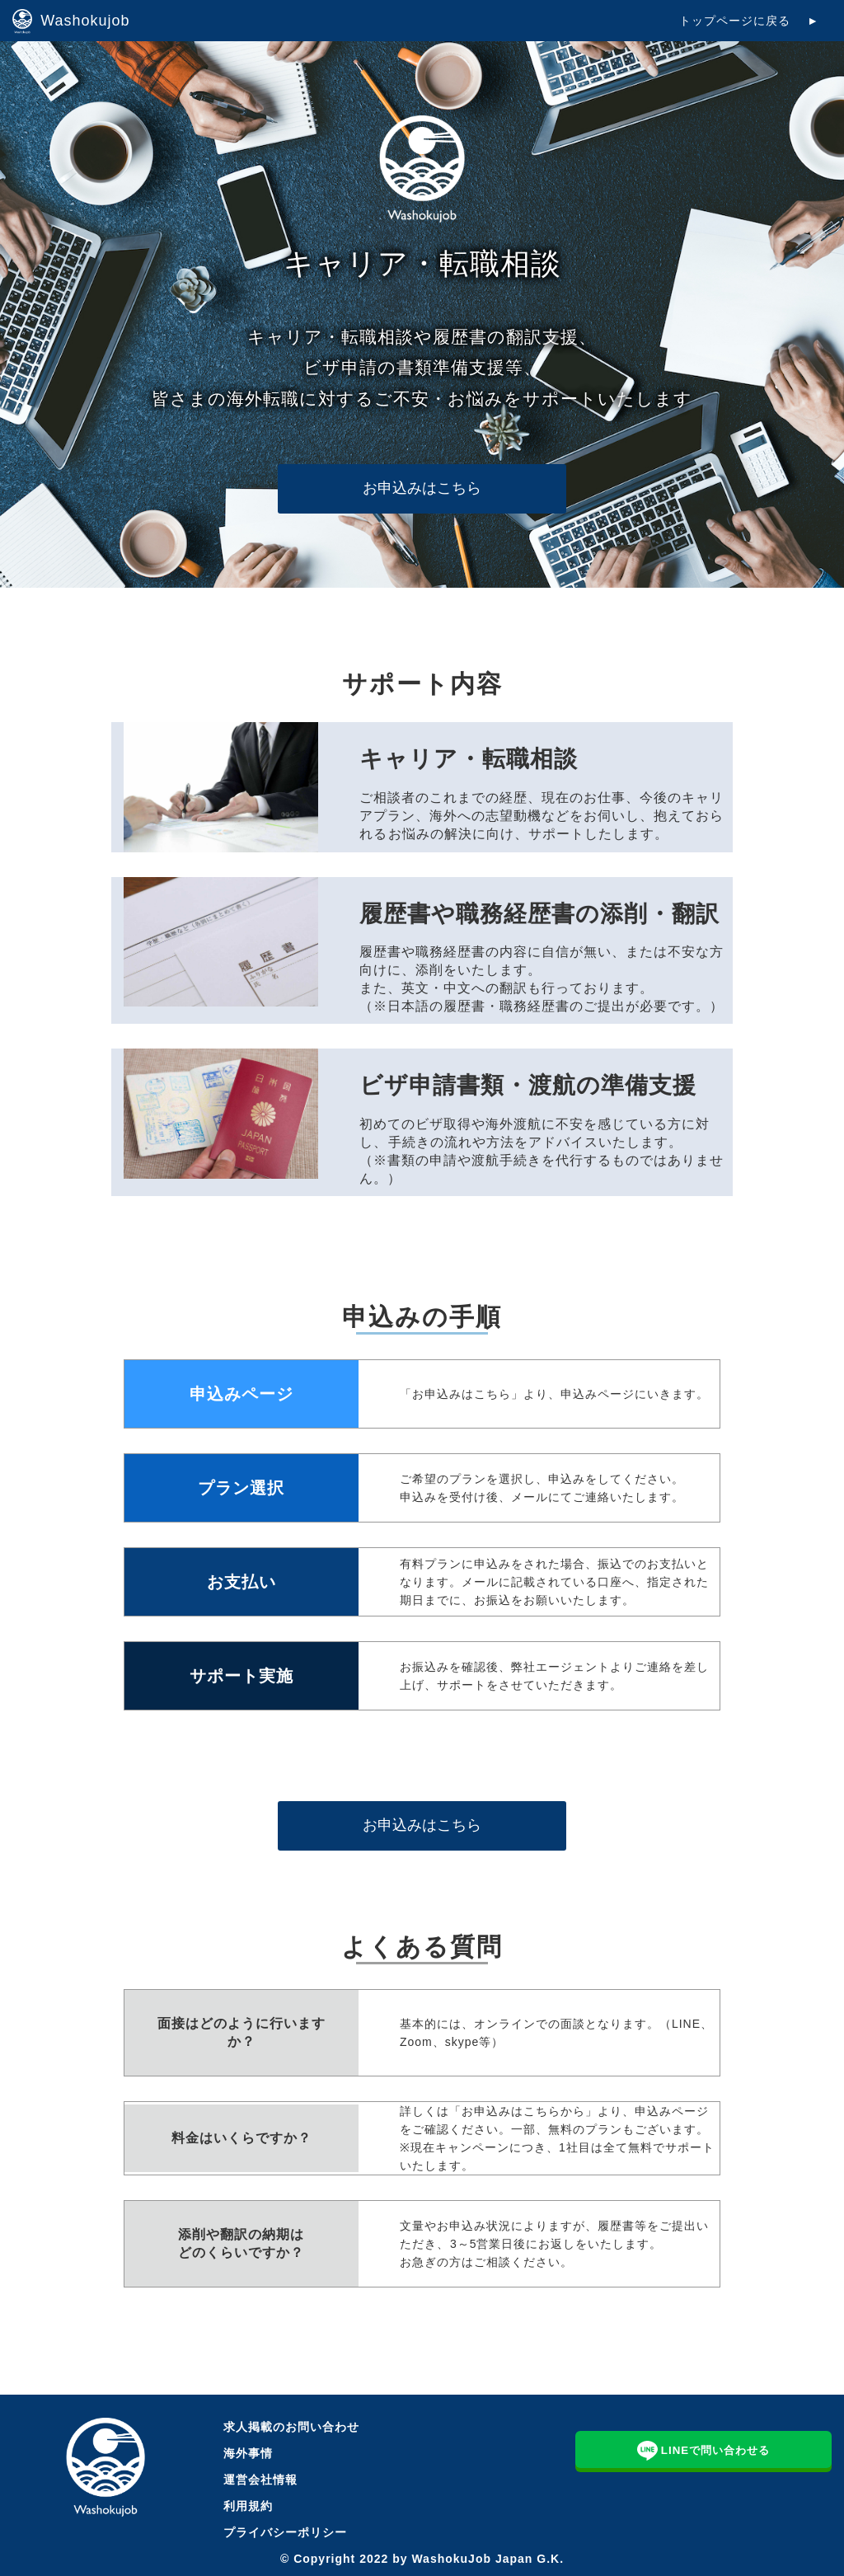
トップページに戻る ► (749, 20)
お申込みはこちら (422, 488)
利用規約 (248, 2506)
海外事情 (248, 2453)
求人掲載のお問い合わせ (291, 2426)
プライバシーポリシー (285, 2532)
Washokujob (71, 21)
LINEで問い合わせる (704, 2448)
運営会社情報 (260, 2479)
